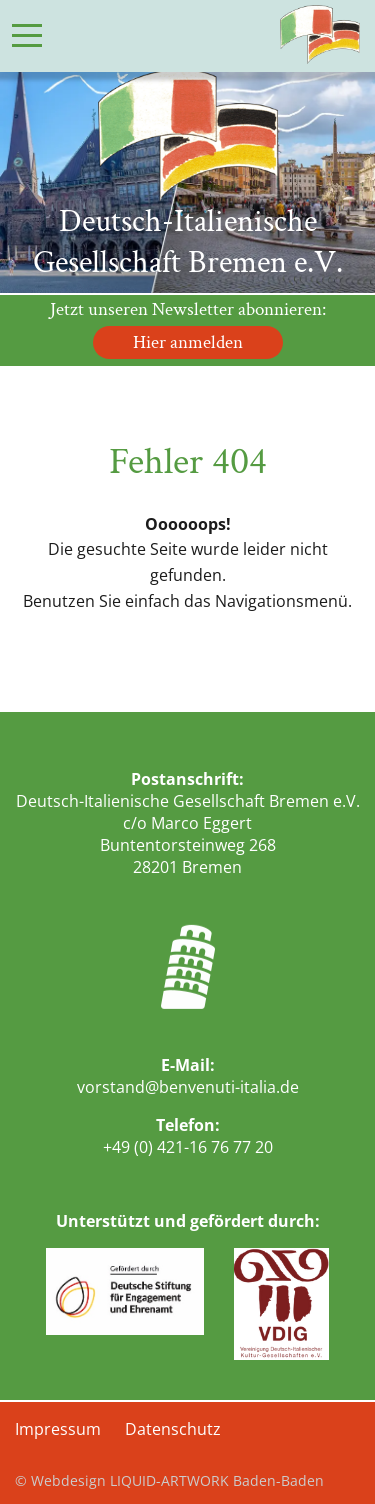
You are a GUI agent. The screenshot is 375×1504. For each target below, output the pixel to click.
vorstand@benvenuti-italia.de (188, 1087)
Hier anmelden (188, 342)
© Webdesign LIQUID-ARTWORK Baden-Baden (169, 1480)
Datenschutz (173, 1429)
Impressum (58, 1429)
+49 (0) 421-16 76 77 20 (188, 1147)
